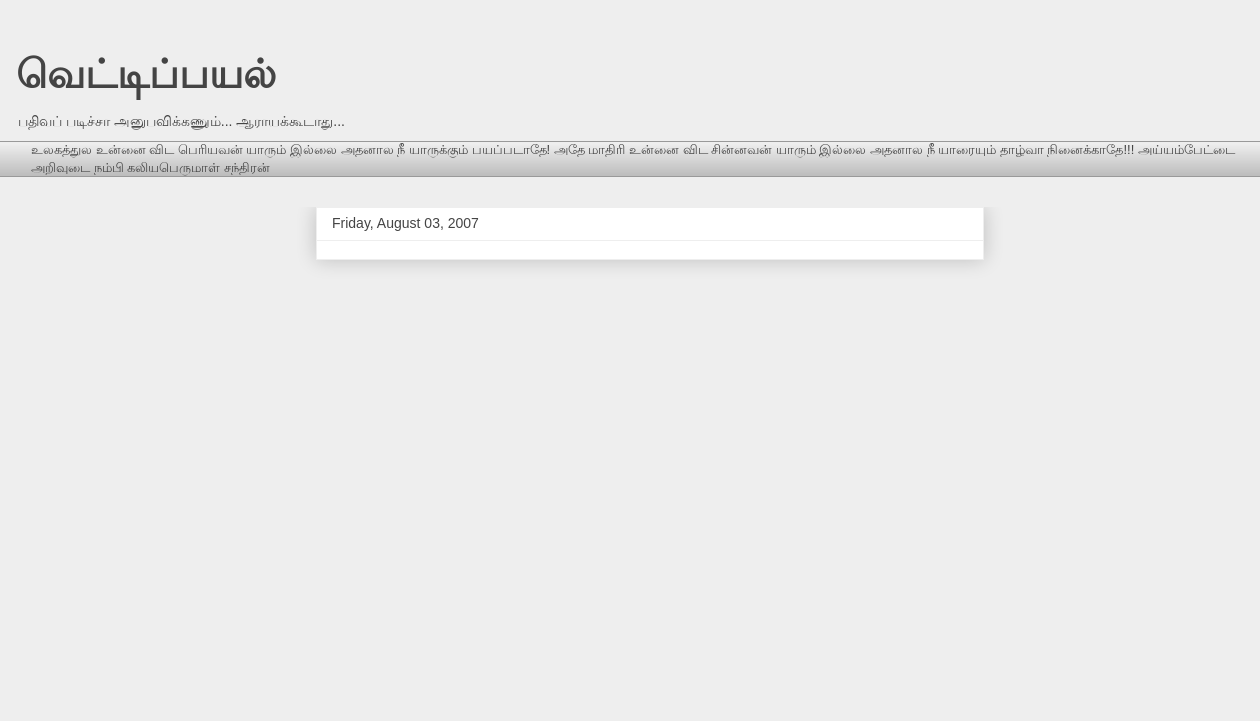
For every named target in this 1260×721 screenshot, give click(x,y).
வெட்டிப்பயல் (146, 74)
